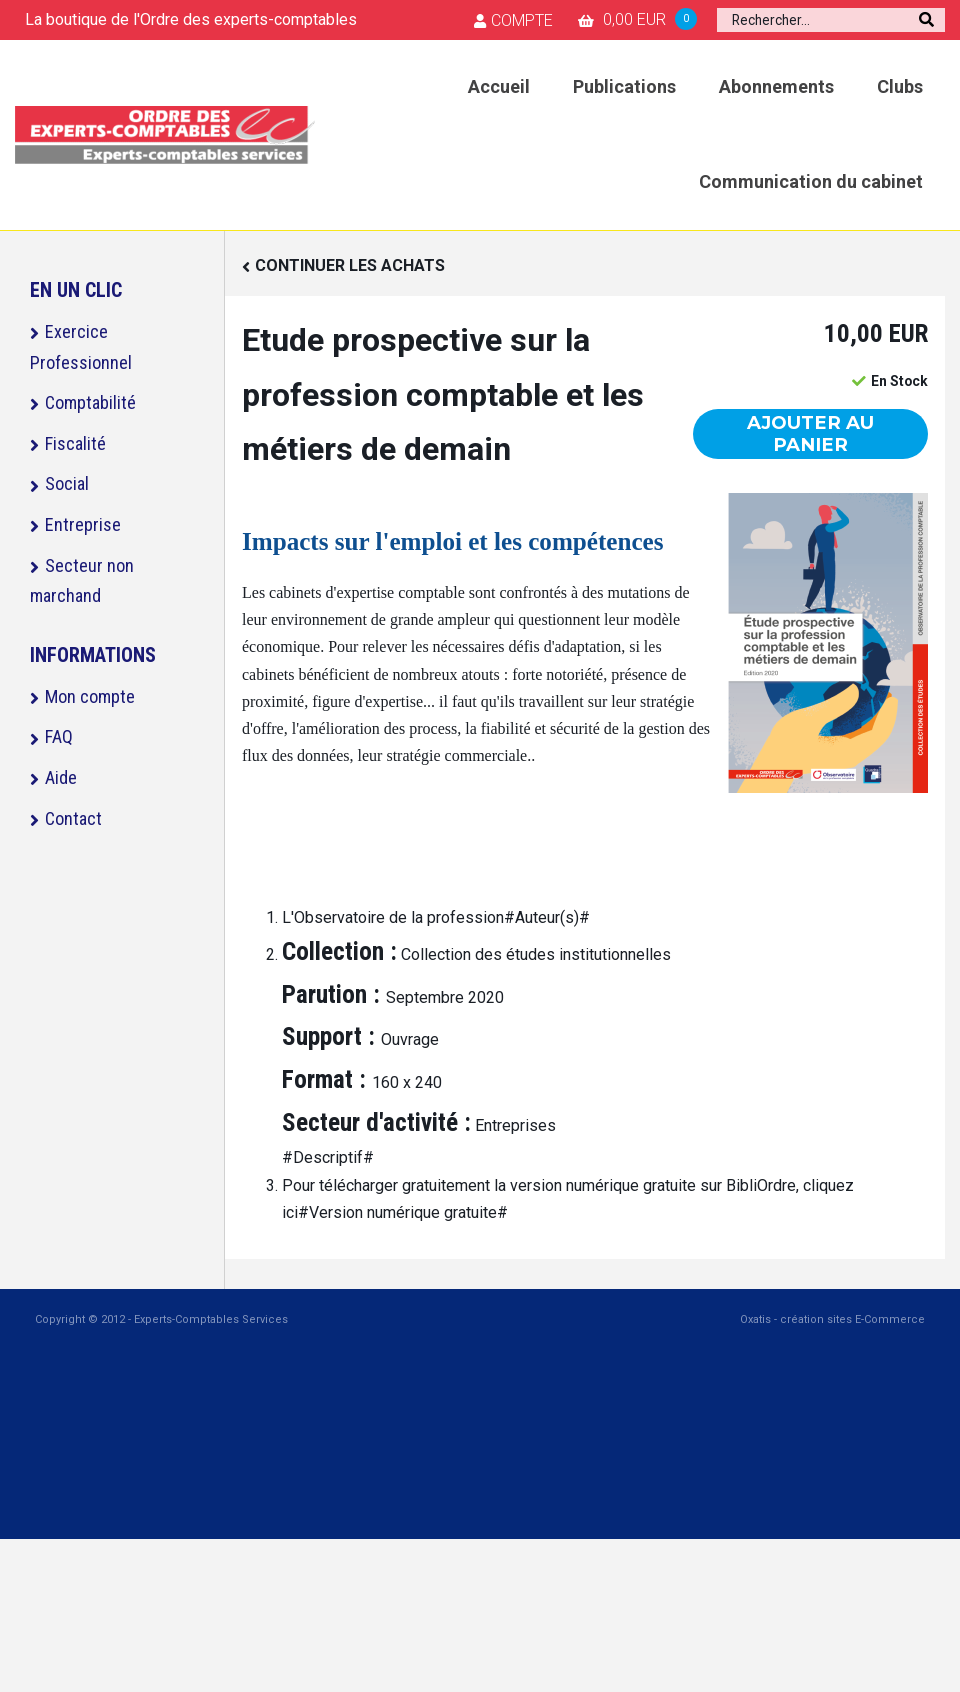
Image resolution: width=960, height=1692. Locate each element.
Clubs (900, 86)
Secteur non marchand (82, 581)
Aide (61, 777)
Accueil (499, 86)
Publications (624, 86)
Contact (73, 818)
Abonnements (776, 86)
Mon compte (90, 696)
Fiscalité (75, 443)
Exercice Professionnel (81, 347)
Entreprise (83, 524)
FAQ (59, 736)
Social (67, 483)
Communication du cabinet (811, 181)
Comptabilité (90, 402)
